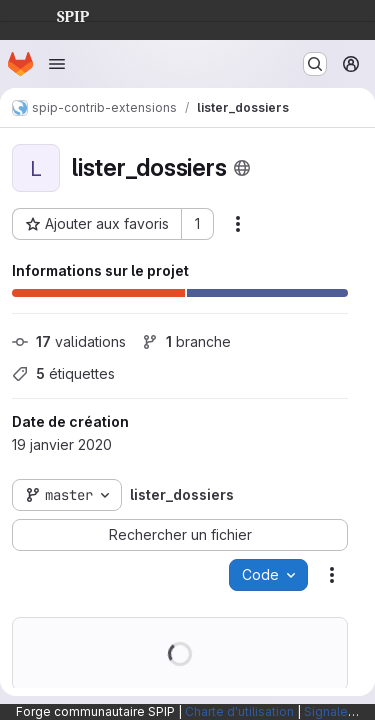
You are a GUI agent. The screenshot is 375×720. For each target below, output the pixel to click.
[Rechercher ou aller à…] (315, 64)
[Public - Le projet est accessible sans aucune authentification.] (242, 168)
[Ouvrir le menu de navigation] (57, 64)
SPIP (57, 14)
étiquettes (63, 373)
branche (186, 341)
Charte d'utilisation (239, 711)
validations (69, 341)
